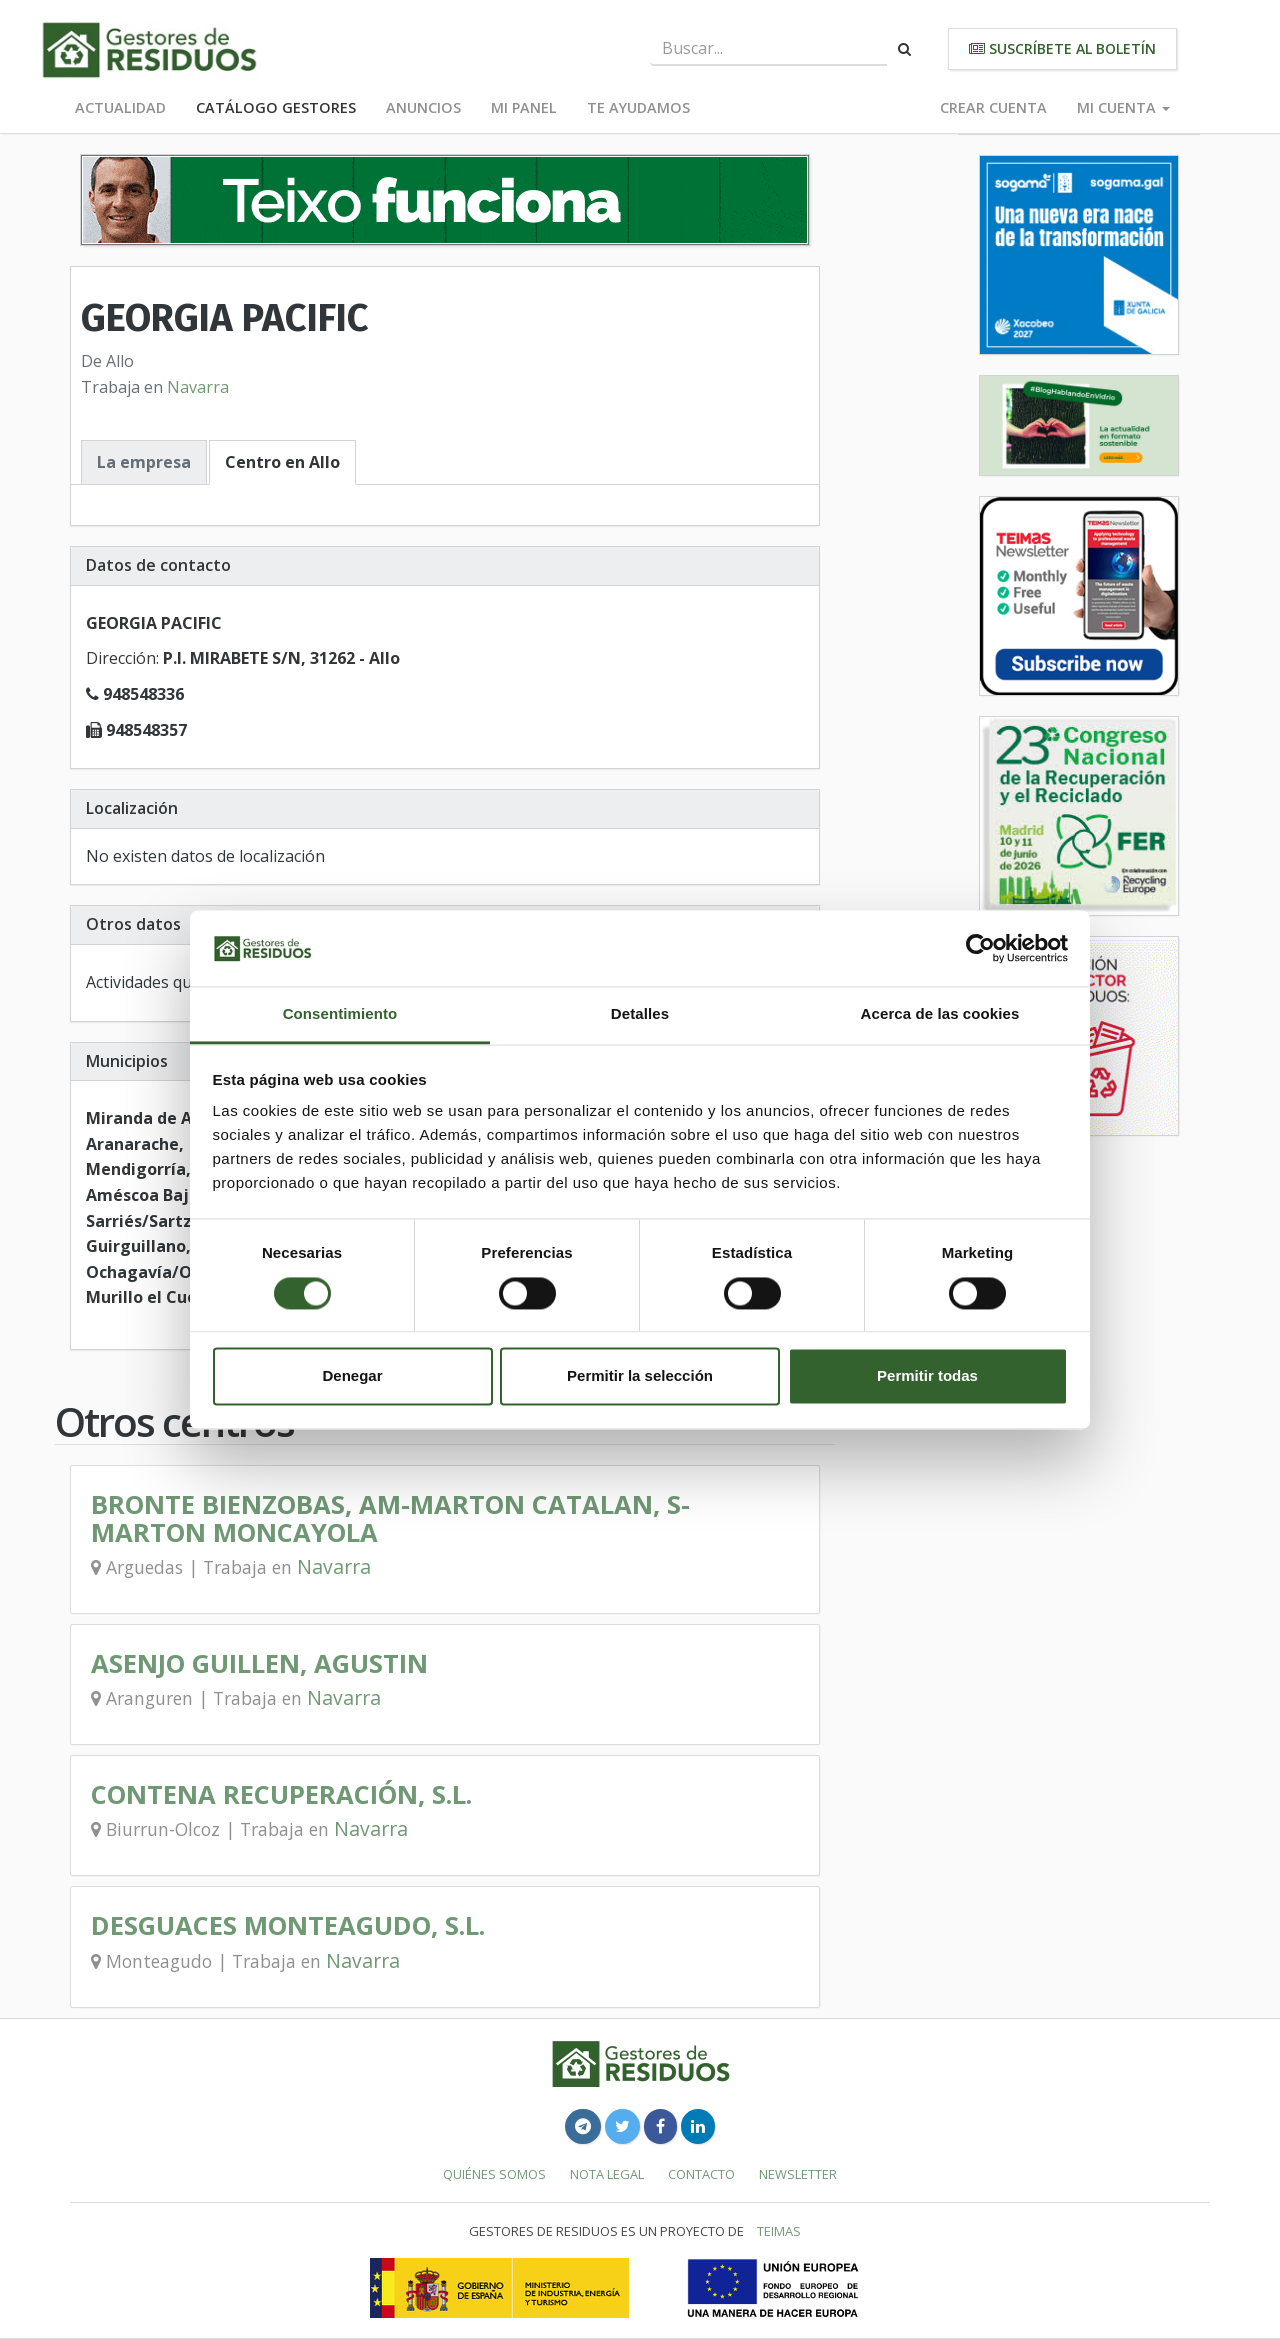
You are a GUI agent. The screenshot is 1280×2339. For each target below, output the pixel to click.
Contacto (701, 2174)
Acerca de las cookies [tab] (940, 1014)
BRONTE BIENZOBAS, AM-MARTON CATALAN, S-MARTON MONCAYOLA (390, 1518)
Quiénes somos (494, 2174)
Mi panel (524, 107)
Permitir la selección (640, 1376)
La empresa (144, 462)
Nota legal (607, 2174)
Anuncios (423, 107)
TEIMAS (779, 2231)
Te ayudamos (638, 107)
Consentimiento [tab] (340, 1014)
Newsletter (798, 2174)
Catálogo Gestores (276, 107)
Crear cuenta (993, 107)
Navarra (198, 387)
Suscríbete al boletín (1062, 48)
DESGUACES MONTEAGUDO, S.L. (288, 1925)
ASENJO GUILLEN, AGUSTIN (259, 1663)
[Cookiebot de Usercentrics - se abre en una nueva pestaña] (980, 948)
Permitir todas (927, 1376)
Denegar (352, 1376)
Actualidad (120, 107)
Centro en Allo (282, 462)
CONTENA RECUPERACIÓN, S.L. (281, 1794)
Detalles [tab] (640, 1014)
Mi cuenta (1123, 107)
